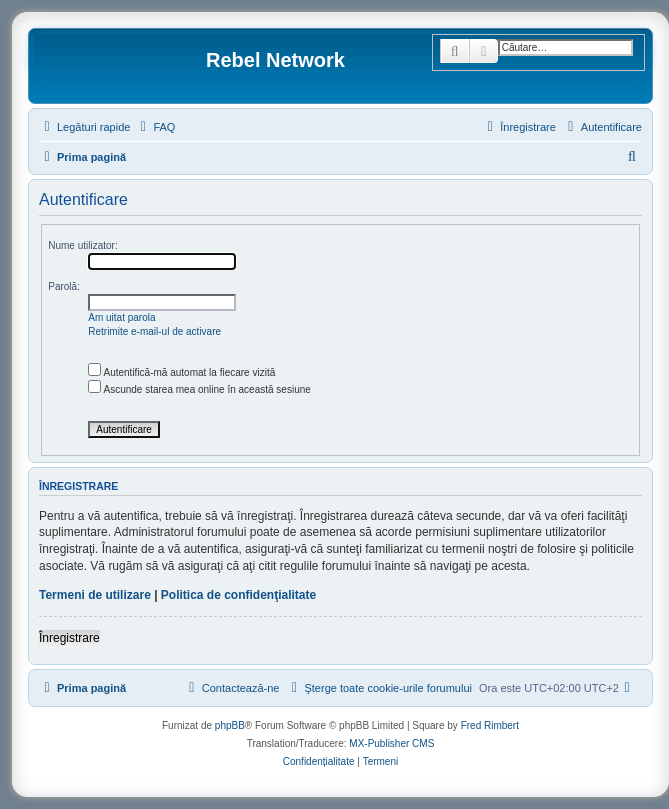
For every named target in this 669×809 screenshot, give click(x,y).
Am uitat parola (121, 317)
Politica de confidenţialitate (238, 595)
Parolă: (64, 286)
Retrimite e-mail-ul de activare (154, 331)
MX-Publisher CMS (391, 743)
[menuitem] (155, 127)
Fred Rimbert (490, 725)
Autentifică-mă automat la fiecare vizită (181, 372)
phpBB (230, 725)
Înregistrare (69, 638)
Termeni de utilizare (95, 595)
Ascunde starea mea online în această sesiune (199, 389)
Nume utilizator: (82, 245)
